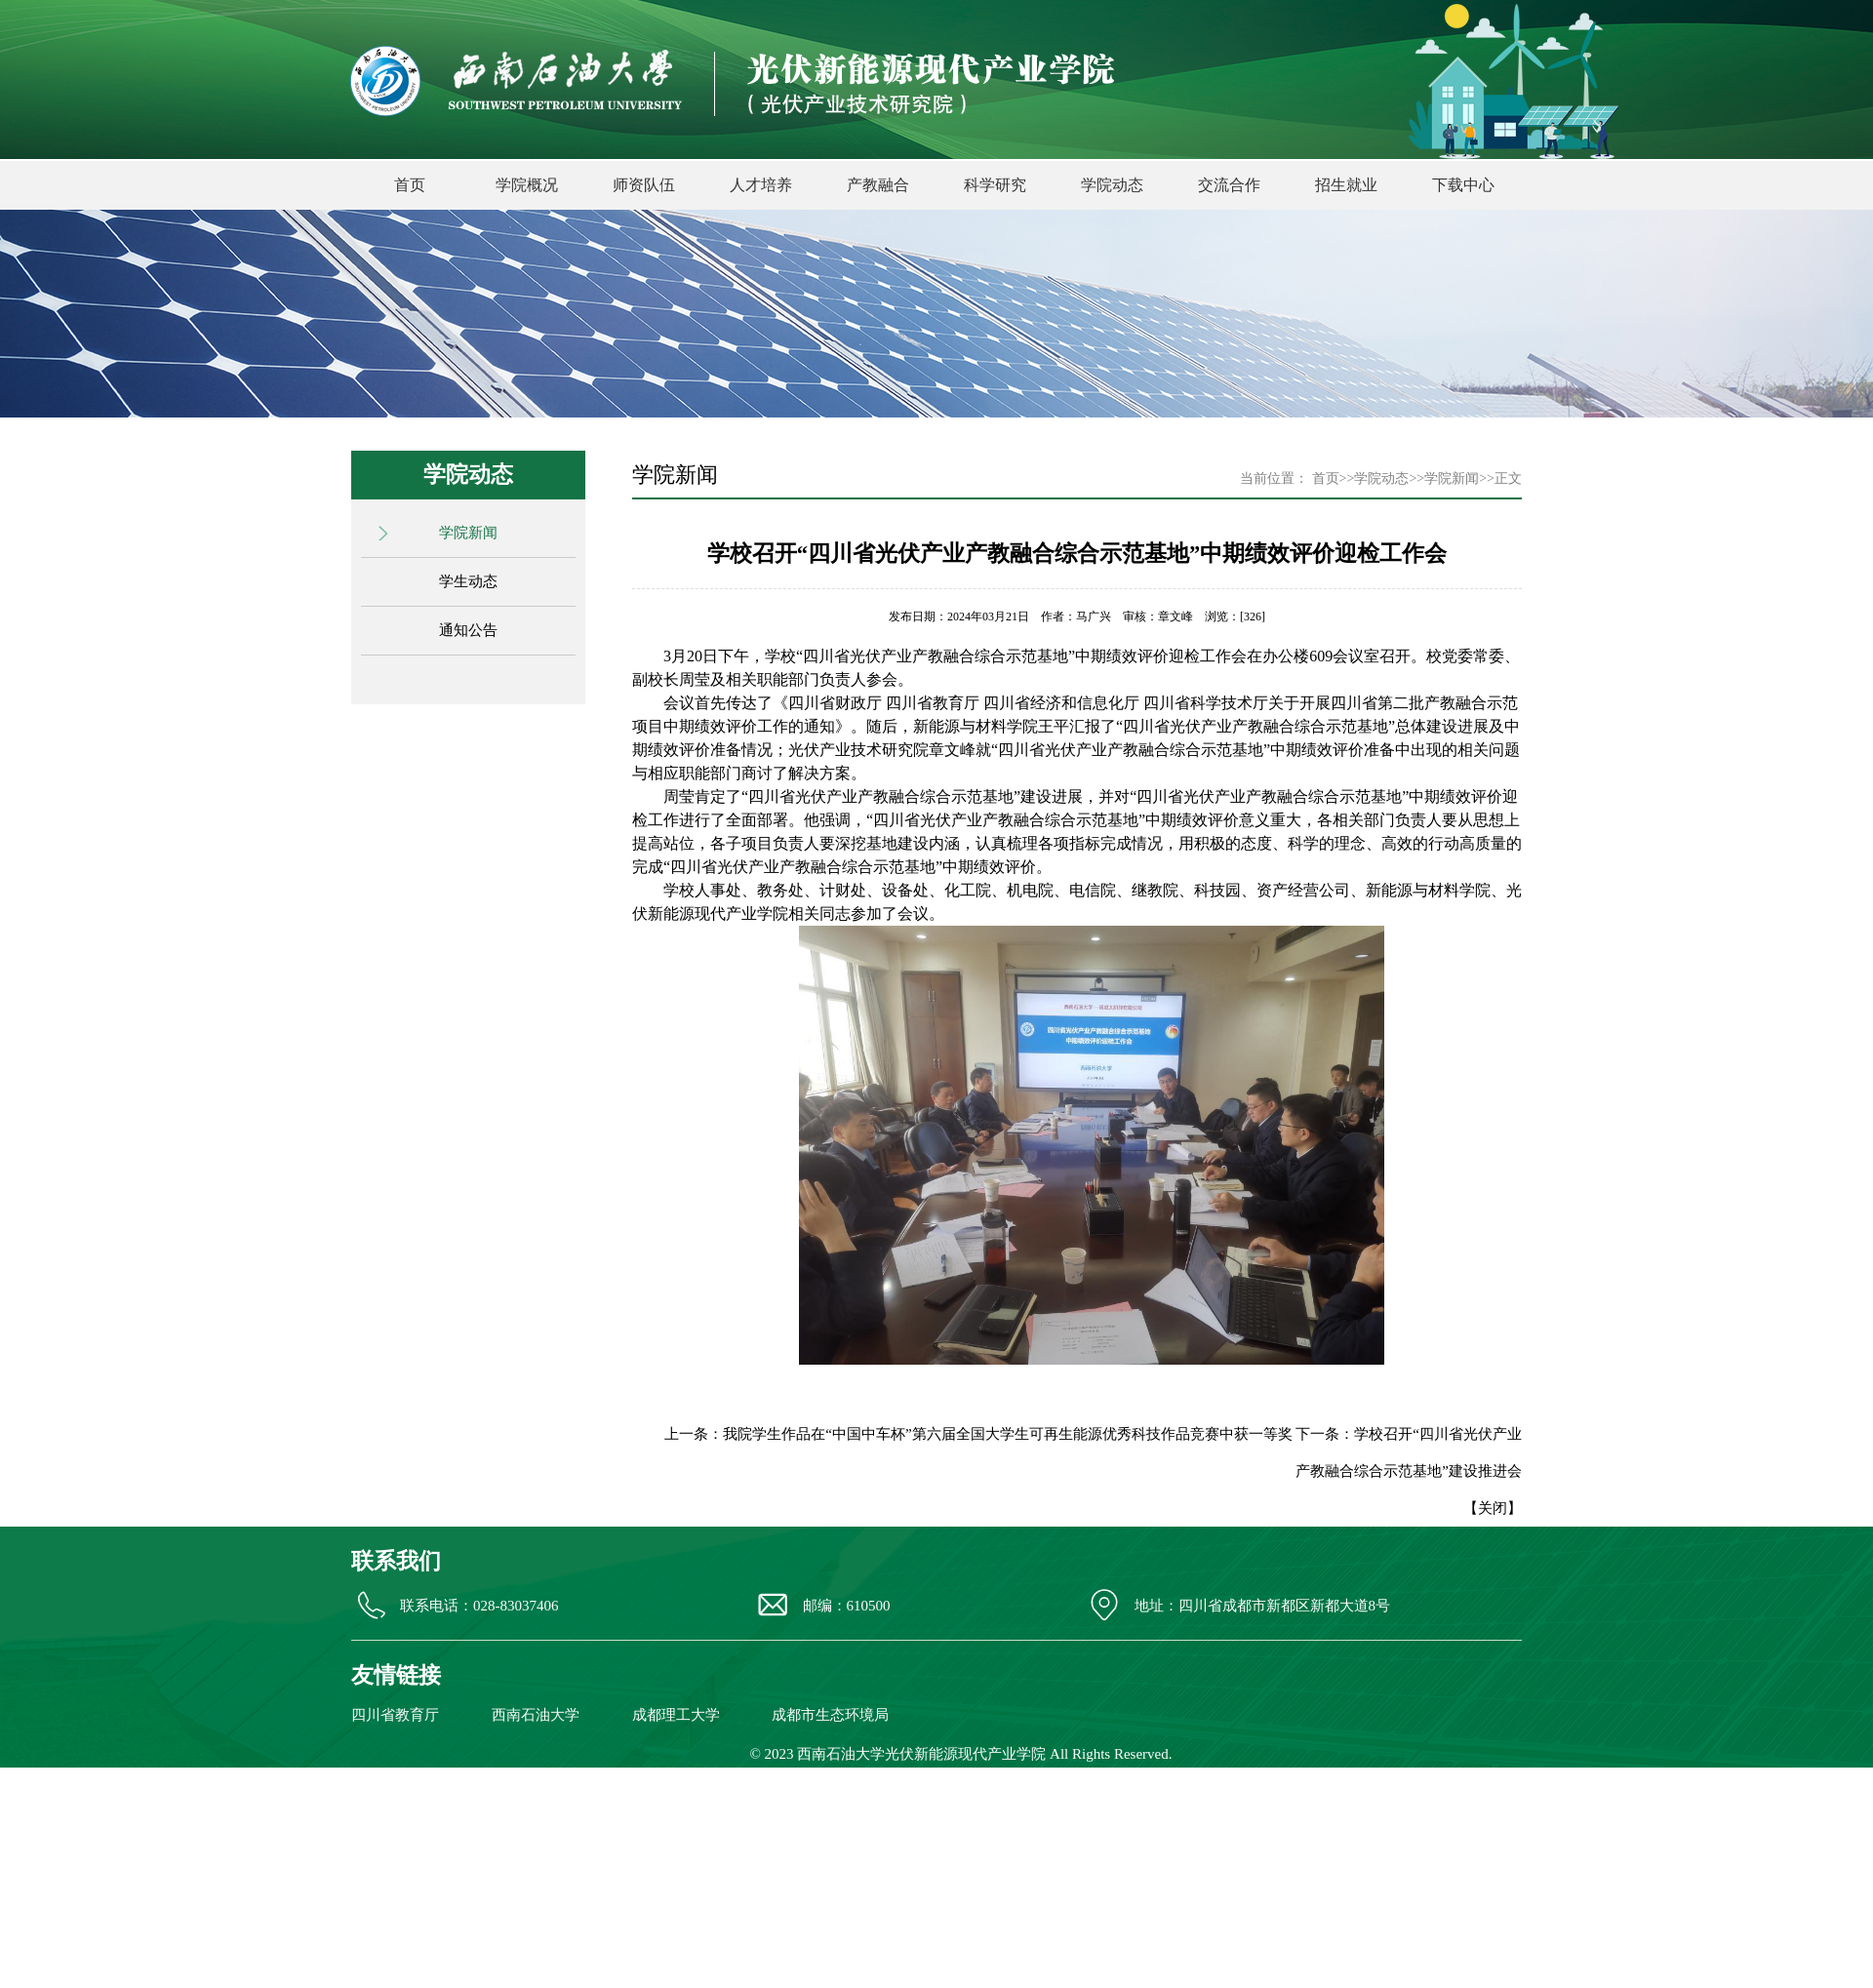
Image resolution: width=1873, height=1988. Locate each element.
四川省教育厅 (395, 1715)
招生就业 (1346, 185)
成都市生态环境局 (830, 1715)
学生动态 (468, 581)
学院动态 (1112, 185)
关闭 (1492, 1508)
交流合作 (1229, 185)
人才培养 (761, 185)
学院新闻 (468, 532)
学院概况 (527, 185)
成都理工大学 (676, 1715)
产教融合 (878, 185)
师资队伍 (644, 185)
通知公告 (468, 630)
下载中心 (1463, 185)
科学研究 (995, 185)
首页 (409, 185)
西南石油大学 (535, 1715)
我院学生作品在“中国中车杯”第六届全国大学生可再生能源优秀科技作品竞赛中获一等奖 (1007, 1434)
